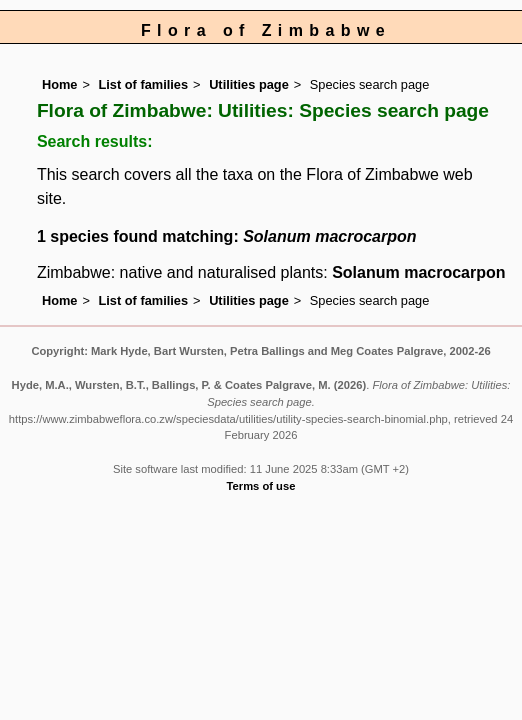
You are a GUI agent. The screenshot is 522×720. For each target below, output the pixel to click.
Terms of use (261, 486)
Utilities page (249, 84)
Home (60, 84)
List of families (143, 84)
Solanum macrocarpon (418, 272)
